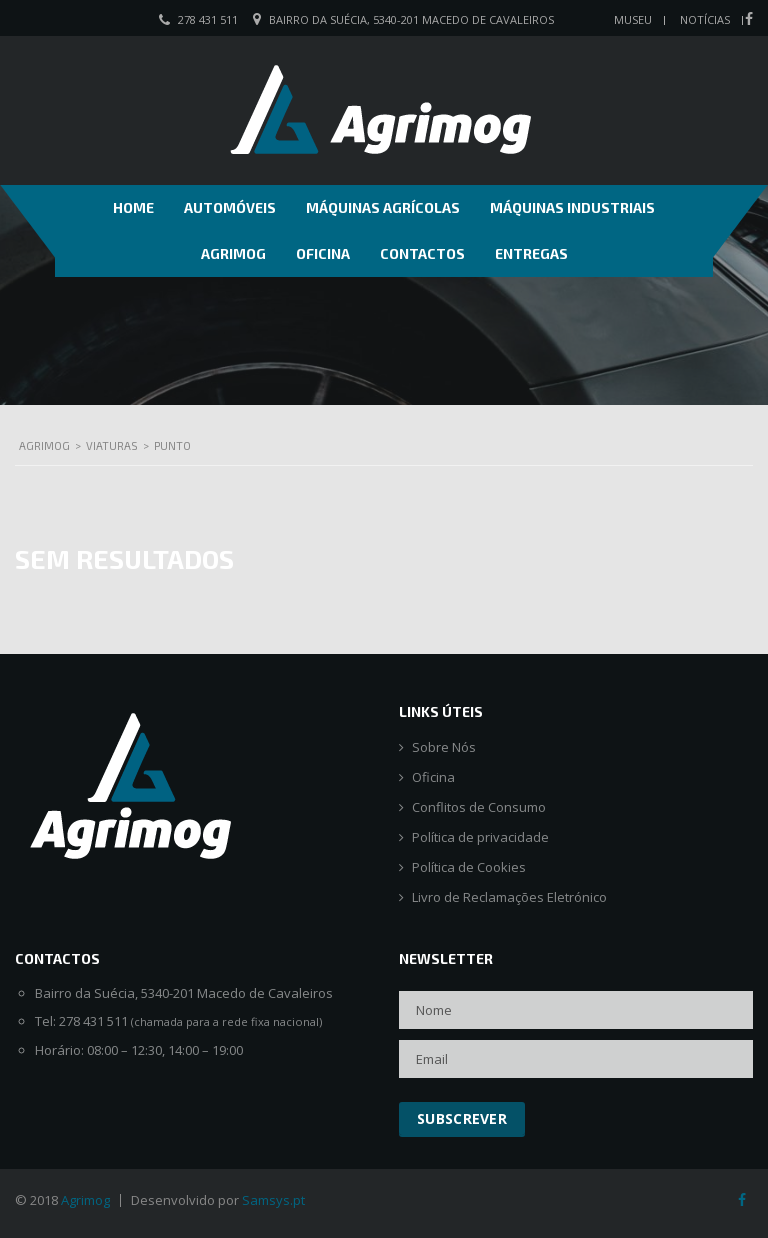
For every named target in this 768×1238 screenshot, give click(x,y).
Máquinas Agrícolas (383, 207)
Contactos (422, 253)
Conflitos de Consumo (479, 807)
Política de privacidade (480, 837)
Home (133, 207)
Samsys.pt (273, 1200)
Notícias (705, 19)
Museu (633, 19)
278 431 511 (208, 19)
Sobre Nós (444, 747)
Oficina (323, 253)
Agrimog (233, 253)
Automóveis (230, 207)
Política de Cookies (469, 867)
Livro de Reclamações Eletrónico (509, 897)
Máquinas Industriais (572, 207)
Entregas (531, 253)
